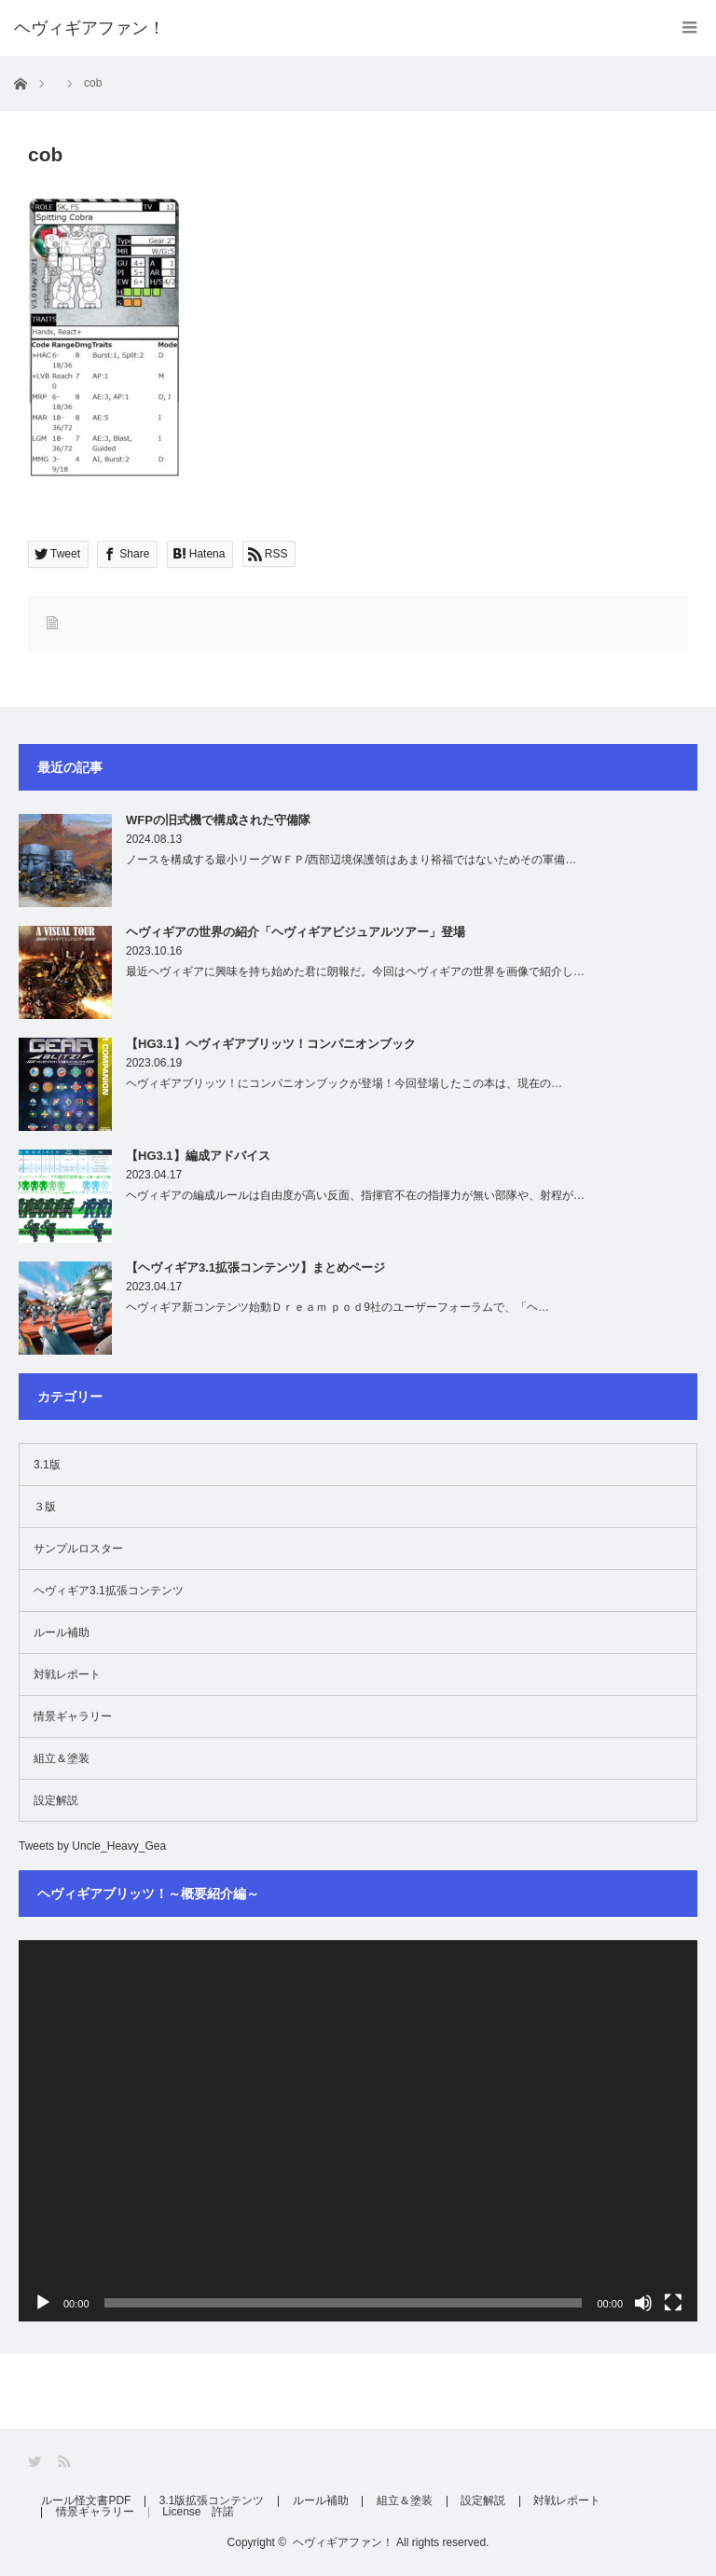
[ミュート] (643, 2303)
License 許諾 (200, 2512)
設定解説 (56, 1800)
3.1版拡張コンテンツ (213, 2501)
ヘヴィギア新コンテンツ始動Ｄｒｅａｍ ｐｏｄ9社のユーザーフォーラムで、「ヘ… (337, 1307)
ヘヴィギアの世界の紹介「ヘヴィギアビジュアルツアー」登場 (295, 932)
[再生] (43, 2303)
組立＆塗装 (62, 1758)
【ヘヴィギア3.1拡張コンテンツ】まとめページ (255, 1267)
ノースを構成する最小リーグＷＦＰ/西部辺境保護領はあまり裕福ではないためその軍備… (351, 859)
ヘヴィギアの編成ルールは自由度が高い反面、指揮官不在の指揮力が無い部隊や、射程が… (355, 1195)
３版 (45, 1506)
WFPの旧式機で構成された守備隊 (218, 820)
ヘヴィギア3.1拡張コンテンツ (109, 1590)
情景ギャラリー (73, 1716)
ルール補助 (62, 1632)
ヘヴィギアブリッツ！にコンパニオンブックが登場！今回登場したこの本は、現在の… (344, 1083)
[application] (358, 2131)
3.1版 (47, 1464)
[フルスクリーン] (673, 2303)
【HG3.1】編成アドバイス (198, 1156)
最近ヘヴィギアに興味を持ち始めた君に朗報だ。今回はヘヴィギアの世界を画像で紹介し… (355, 971)
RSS (66, 2462)
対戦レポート (67, 1674)
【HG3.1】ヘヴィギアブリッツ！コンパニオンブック (271, 1044)
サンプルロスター (78, 1548)
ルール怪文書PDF (86, 2501)
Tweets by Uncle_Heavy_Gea (92, 1846)
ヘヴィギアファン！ (343, 2542)
